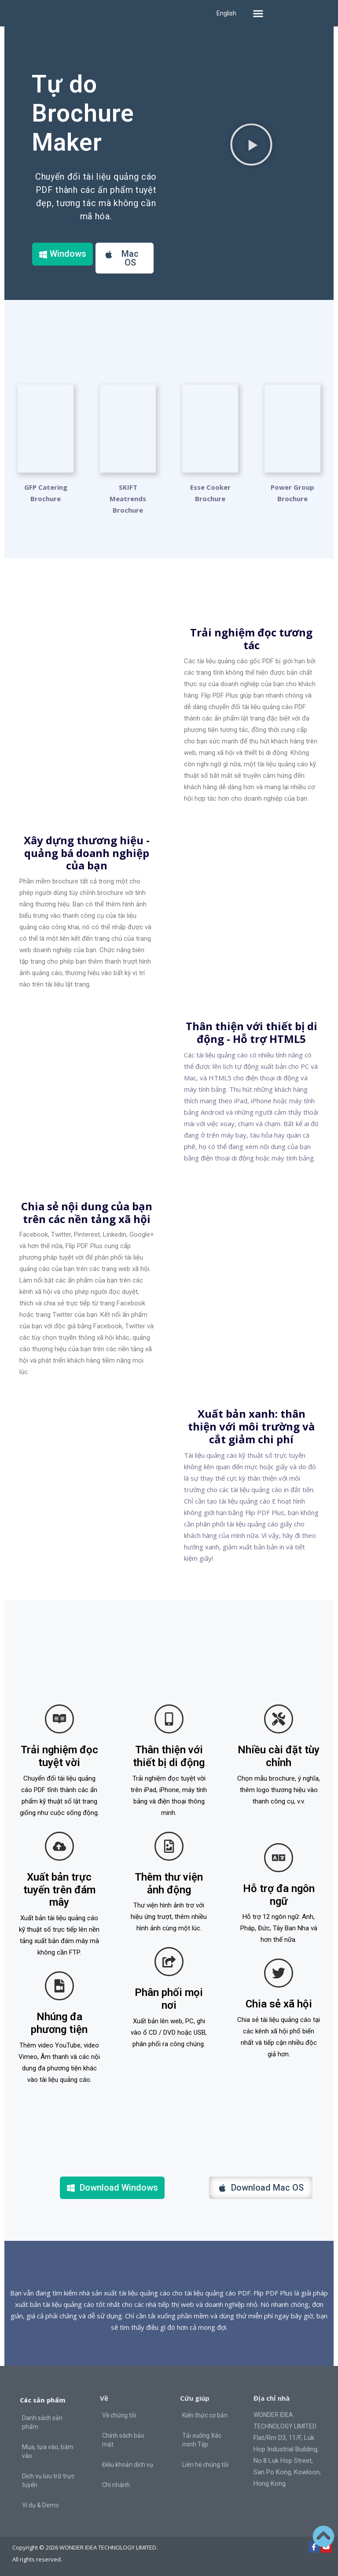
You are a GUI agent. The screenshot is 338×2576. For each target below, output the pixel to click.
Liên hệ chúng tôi (205, 2464)
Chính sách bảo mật (123, 2440)
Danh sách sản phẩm (42, 2422)
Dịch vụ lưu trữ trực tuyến (48, 2480)
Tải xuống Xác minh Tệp (201, 2440)
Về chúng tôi (119, 2415)
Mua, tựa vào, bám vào (47, 2451)
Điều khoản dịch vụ (127, 2464)
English (226, 13)
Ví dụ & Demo (40, 2505)
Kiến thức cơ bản (205, 2415)
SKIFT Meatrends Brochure (128, 498)
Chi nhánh (116, 2484)
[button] (258, 13)
